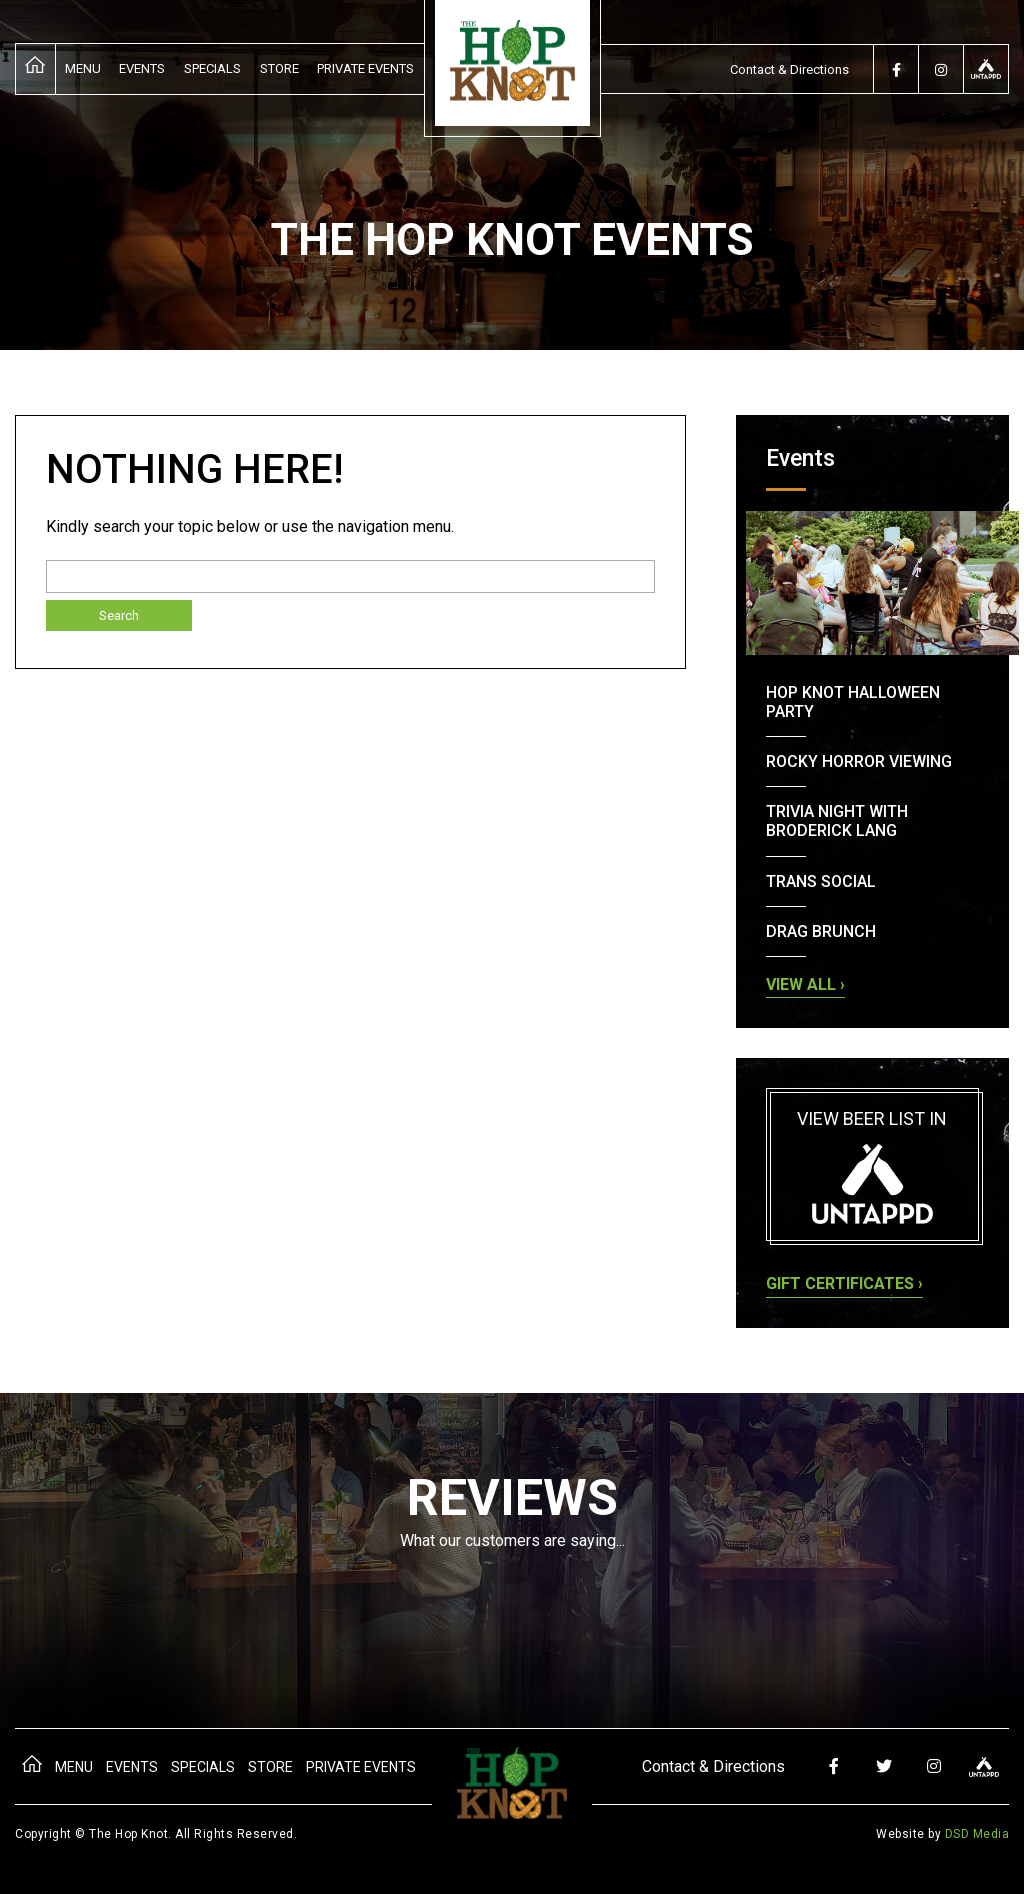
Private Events (365, 68)
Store (279, 68)
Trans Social (821, 881)
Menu (83, 68)
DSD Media (977, 1834)
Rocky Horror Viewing (859, 761)
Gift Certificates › (844, 1283)
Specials (212, 68)
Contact (789, 69)
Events (142, 68)
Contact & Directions (713, 1766)
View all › (805, 984)
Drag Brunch (821, 931)
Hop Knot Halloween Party (853, 702)
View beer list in (872, 1166)
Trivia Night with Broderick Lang (837, 821)
